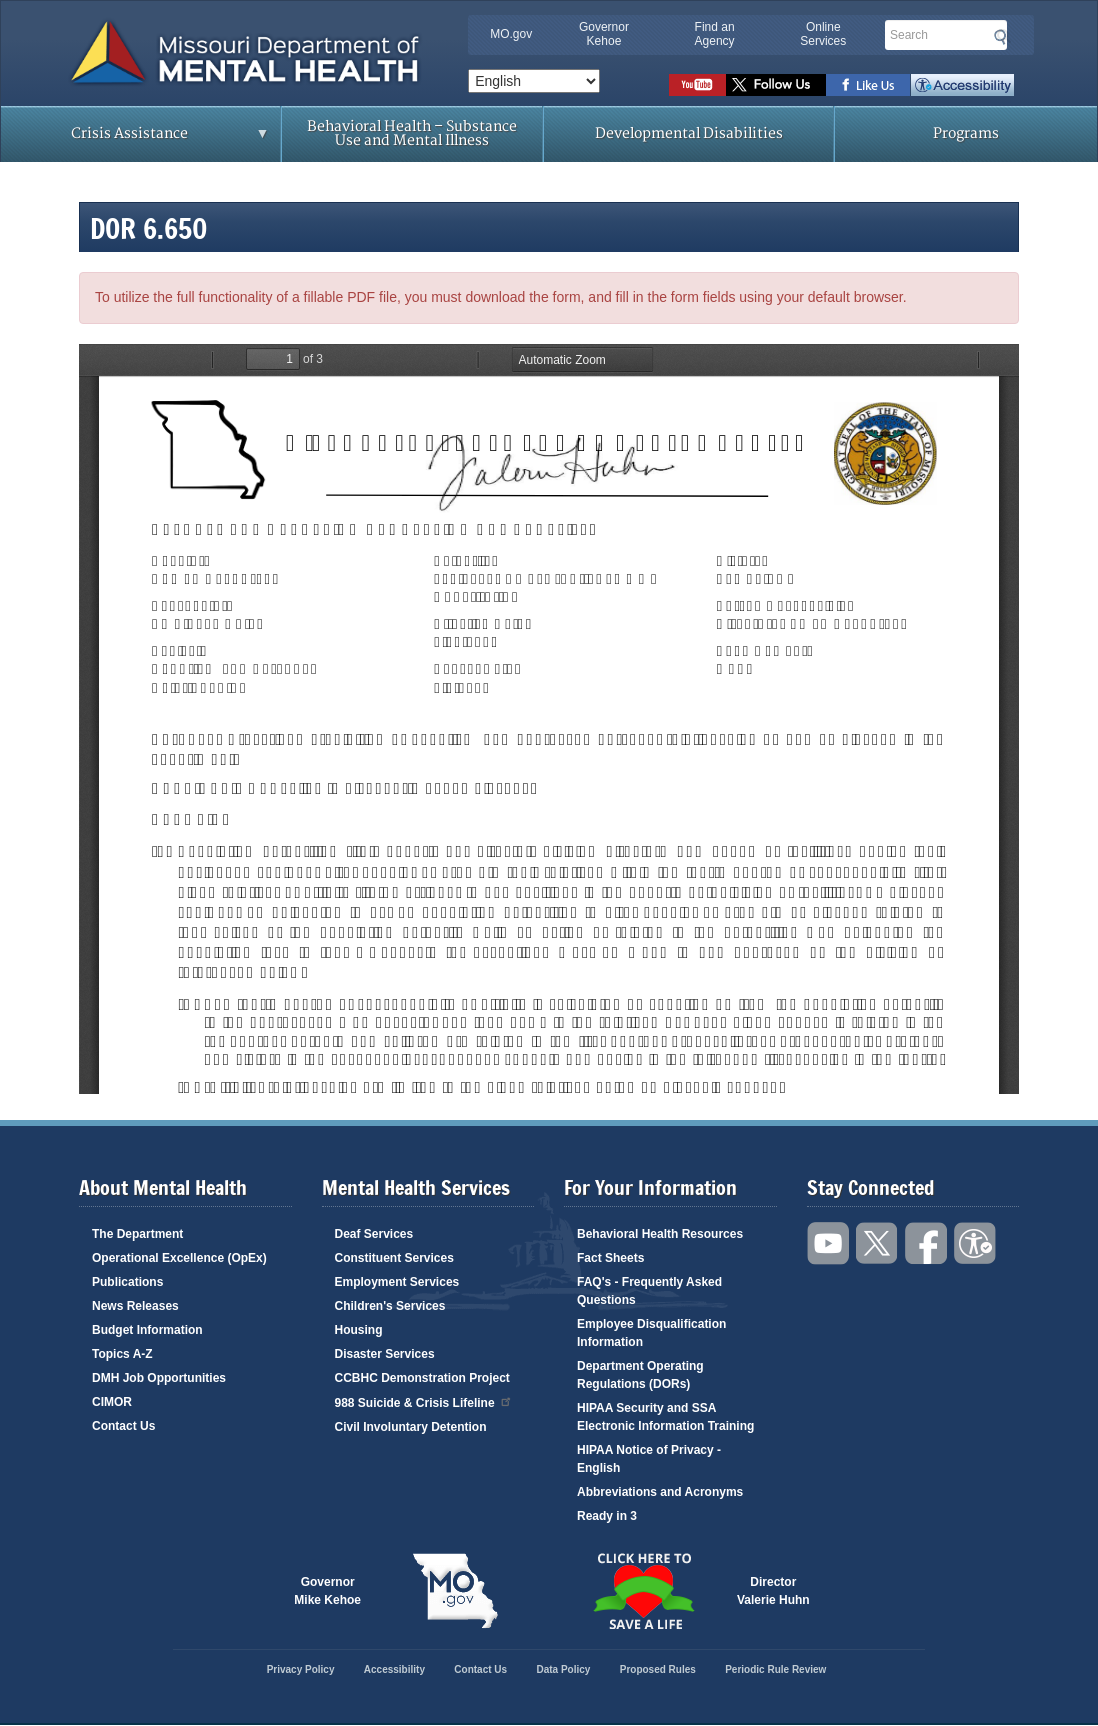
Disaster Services (385, 1354)
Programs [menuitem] (966, 133)
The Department (137, 1234)
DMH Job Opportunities (159, 1378)
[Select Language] (534, 81)
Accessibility (962, 85)
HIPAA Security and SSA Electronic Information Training (665, 1417)
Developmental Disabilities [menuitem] (689, 133)
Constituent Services (394, 1258)
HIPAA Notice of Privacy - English (649, 1459)
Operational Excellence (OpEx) (179, 1258)
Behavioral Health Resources (660, 1234)
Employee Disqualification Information (651, 1333)
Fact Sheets (610, 1258)
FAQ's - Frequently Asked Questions (649, 1291)
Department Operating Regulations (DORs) (640, 1375)
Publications (127, 1282)
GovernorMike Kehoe (327, 1591)
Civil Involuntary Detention (411, 1427)
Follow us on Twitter (776, 85)
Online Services (823, 34)
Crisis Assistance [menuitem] (135, 140)
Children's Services (390, 1306)
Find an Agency (715, 34)
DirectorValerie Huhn (773, 1591)
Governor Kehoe (604, 34)
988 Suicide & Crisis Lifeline (424, 1401)
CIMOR (112, 1402)
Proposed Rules (658, 1669)
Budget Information (147, 1330)
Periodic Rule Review (775, 1669)
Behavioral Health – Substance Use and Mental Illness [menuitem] (412, 133)
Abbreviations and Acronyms (660, 1492)
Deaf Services (374, 1234)
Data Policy (563, 1669)
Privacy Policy (301, 1669)
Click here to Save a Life (643, 1591)
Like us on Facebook (868, 85)
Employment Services (397, 1282)
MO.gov (511, 34)
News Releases (135, 1306)
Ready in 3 (607, 1516)
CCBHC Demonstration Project (422, 1378)
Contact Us (123, 1426)
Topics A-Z (122, 1354)
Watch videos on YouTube (697, 85)
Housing (359, 1330)
